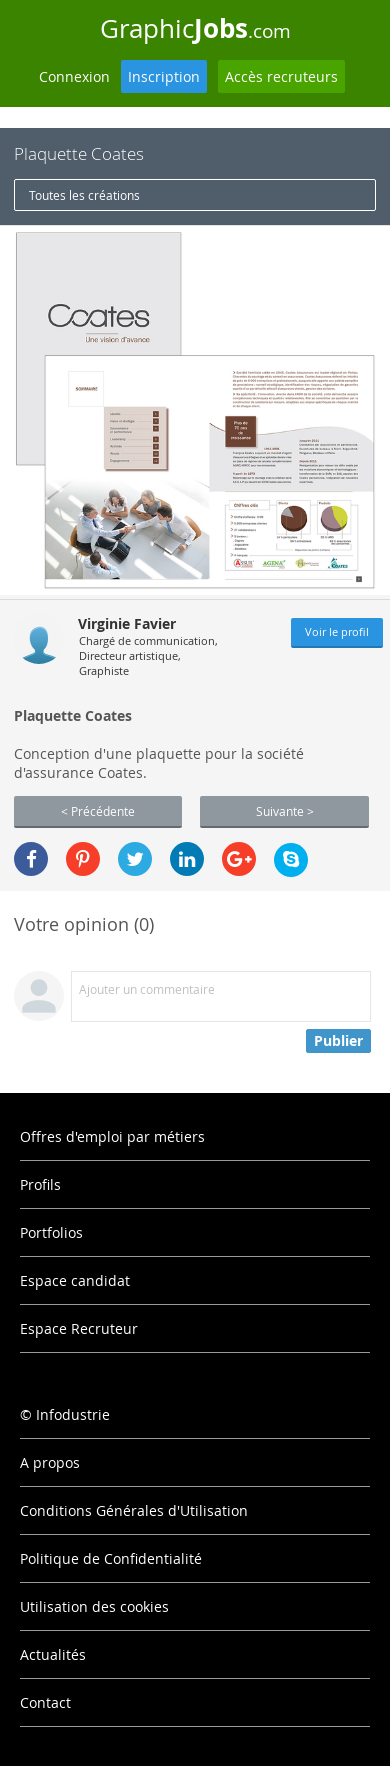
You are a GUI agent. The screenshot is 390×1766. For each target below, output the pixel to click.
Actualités (53, 1654)
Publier (338, 1040)
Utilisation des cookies (94, 1606)
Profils (40, 1184)
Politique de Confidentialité (111, 1558)
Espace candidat (75, 1280)
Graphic (195, 28)
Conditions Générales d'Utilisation (134, 1510)
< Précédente (98, 811)
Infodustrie (73, 1414)
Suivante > (285, 811)
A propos (50, 1462)
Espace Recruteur (79, 1328)
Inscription (164, 76)
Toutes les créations (84, 195)
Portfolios (51, 1232)
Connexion (74, 76)
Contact (45, 1702)
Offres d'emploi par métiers (112, 1136)
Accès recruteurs (281, 76)
